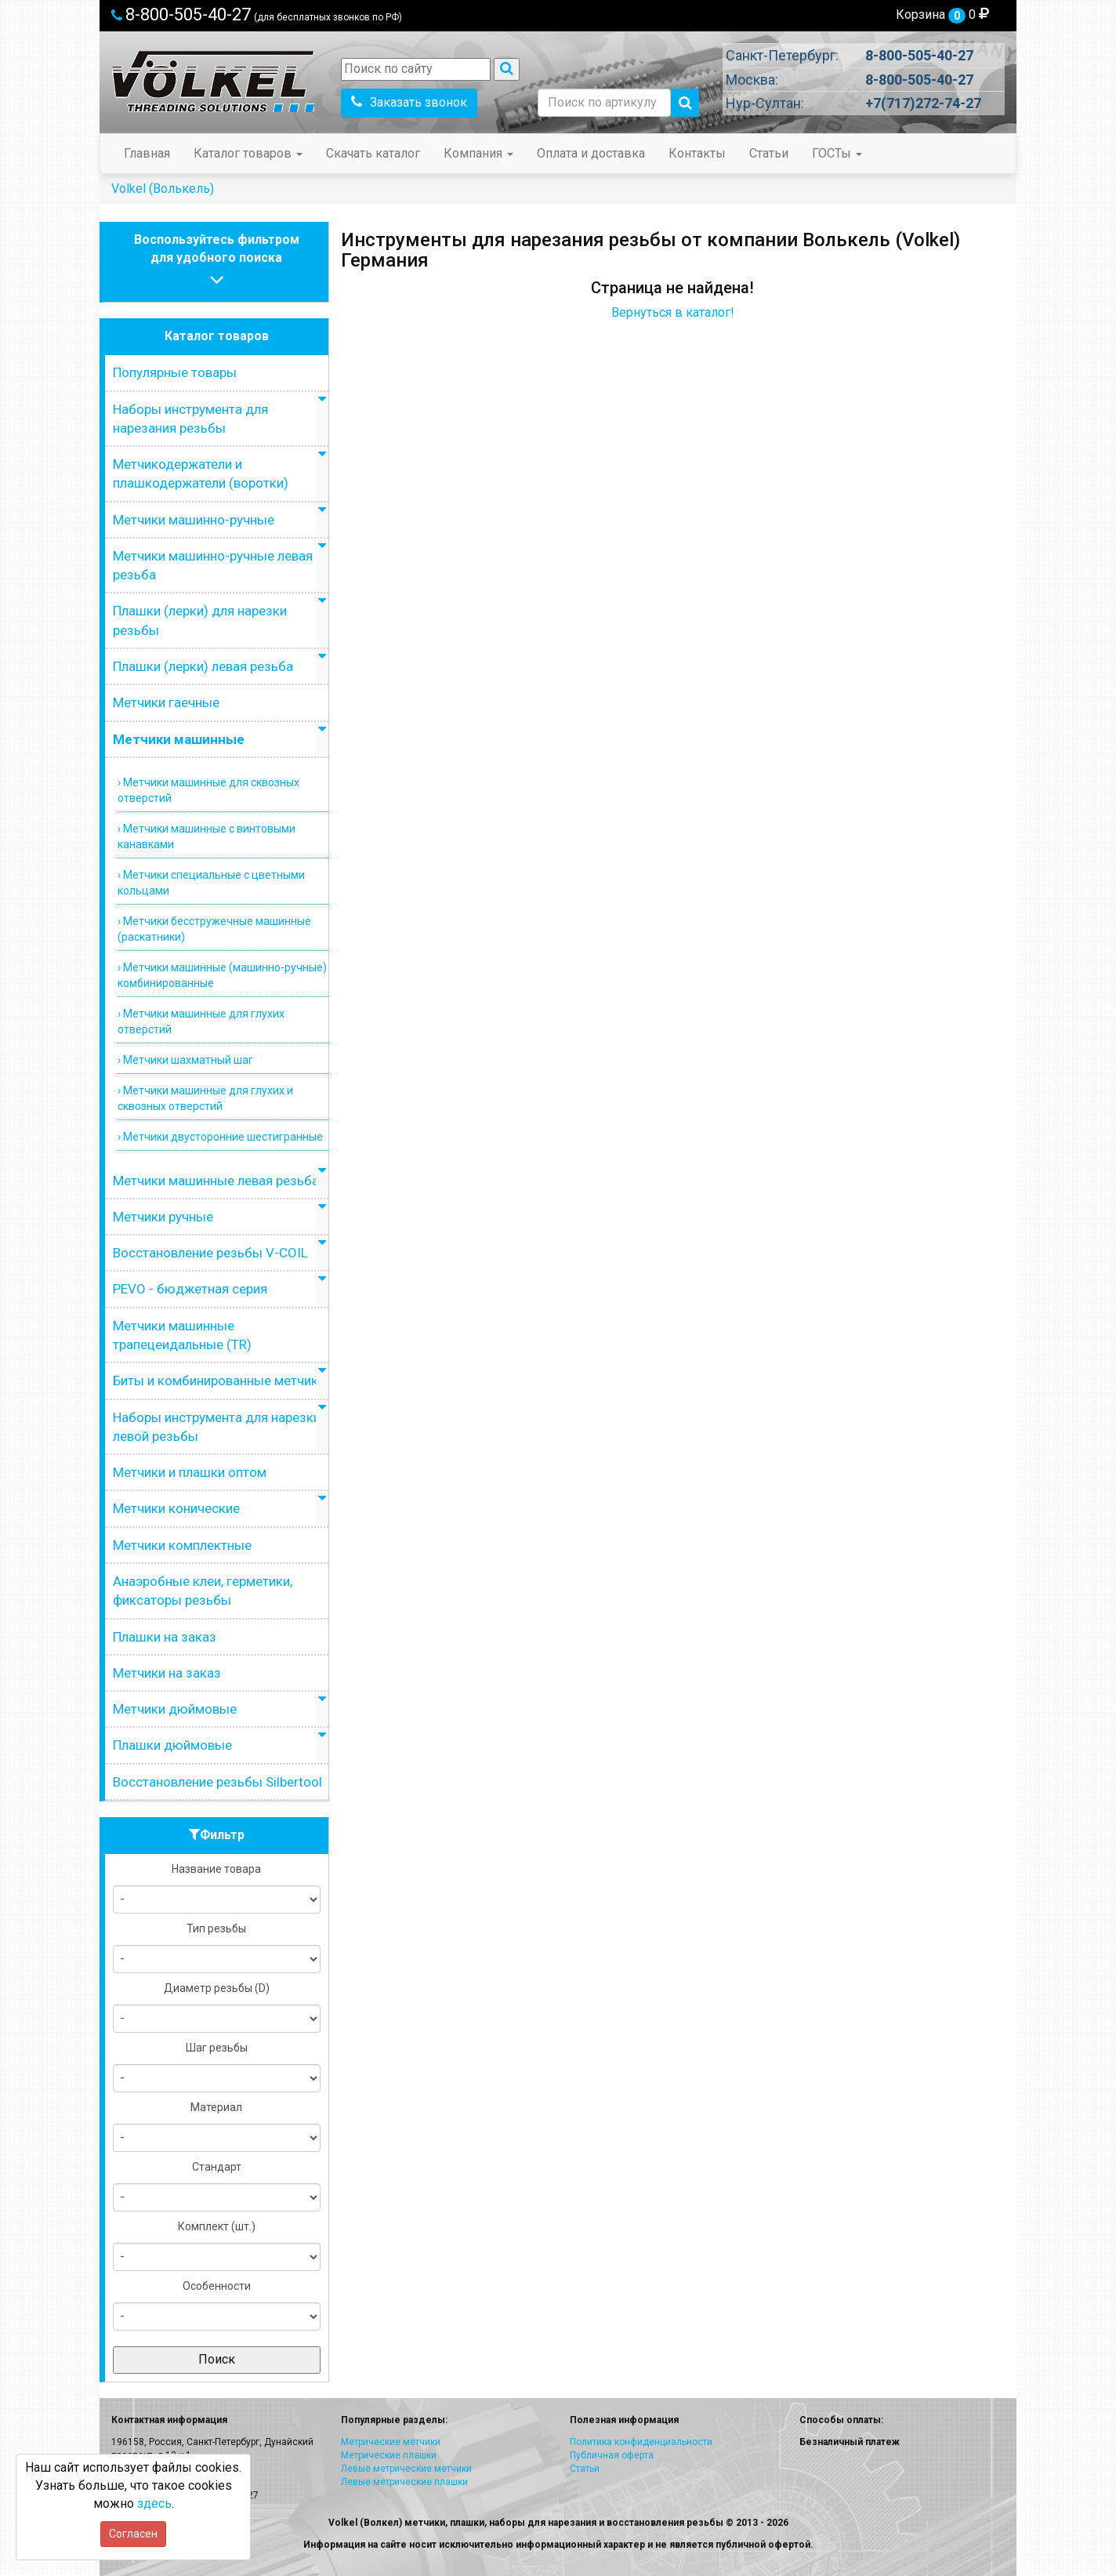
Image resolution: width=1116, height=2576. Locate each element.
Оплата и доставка (591, 153)
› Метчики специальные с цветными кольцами (211, 883)
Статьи (768, 153)
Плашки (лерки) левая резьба (203, 666)
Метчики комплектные (182, 1545)
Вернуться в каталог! (672, 312)
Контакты (697, 153)
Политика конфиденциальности (641, 2441)
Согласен (133, 2533)
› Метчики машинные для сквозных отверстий (208, 790)
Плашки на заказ (164, 1637)
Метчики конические (176, 1508)
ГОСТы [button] (837, 153)
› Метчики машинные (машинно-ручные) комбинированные (222, 975)
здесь (154, 2503)
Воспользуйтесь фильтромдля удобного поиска (216, 261)
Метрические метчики (390, 2441)
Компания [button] (478, 153)
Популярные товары (175, 372)
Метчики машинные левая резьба (216, 1180)
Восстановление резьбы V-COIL (210, 1253)
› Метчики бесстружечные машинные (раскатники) (214, 929)
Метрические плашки (389, 2455)
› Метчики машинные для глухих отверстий (201, 1021)
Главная (147, 153)
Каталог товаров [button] (248, 153)
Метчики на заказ (167, 1673)
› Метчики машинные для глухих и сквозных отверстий (205, 1098)
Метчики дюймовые (175, 1709)
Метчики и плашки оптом (189, 1472)
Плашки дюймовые (172, 1745)
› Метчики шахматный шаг (185, 1060)
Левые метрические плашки (404, 2481)
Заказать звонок (409, 102)
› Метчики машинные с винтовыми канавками (206, 836)
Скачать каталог (373, 153)
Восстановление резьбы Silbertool (217, 1782)
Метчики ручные (163, 1217)
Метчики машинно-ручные (193, 520)
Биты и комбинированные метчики (219, 1380)
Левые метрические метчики (406, 2468)
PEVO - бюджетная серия (190, 1289)
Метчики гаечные (166, 702)
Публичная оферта (612, 2455)
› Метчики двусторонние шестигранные (220, 1136)
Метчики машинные (179, 739)
